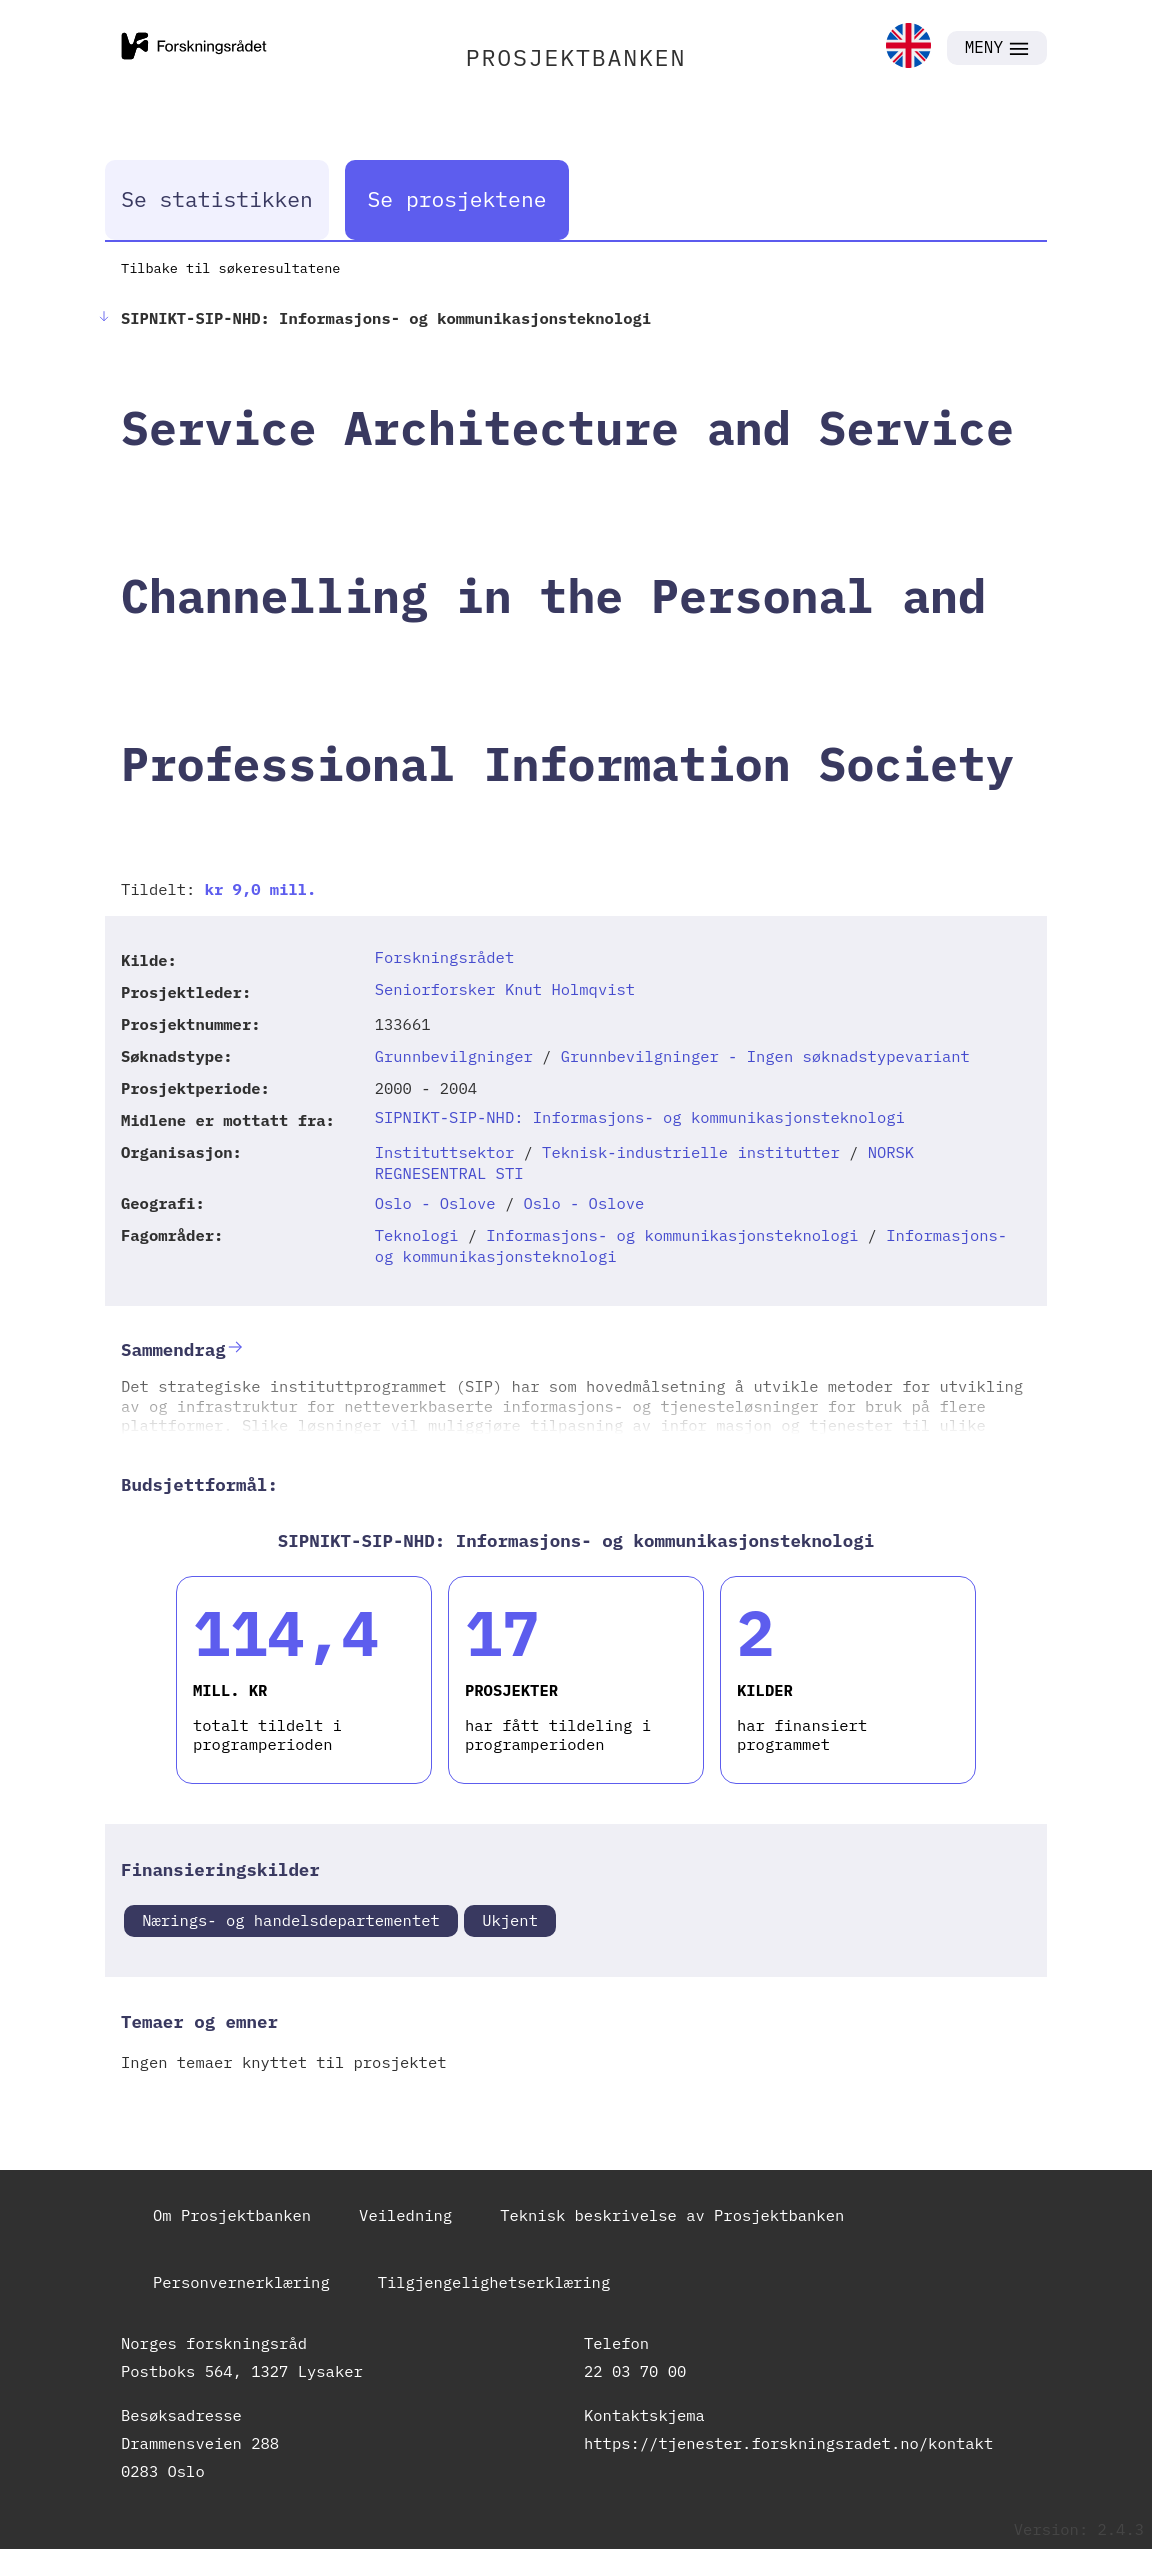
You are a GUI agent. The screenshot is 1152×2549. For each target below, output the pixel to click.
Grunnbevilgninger (454, 1056)
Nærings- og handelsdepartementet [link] (291, 1920)
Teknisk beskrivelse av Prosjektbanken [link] (672, 2215)
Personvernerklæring (241, 2282)
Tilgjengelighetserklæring (494, 2282)
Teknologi (417, 1235)
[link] (908, 47)
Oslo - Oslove (435, 1203)
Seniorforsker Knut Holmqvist (505, 989)
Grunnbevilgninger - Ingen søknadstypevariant (765, 1056)
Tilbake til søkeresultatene (230, 268)
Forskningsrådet (445, 957)
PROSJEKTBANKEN (576, 57)
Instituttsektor (445, 1152)
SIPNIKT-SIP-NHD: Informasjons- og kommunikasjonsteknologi (640, 1117)
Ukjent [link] (510, 1920)
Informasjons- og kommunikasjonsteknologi (672, 1235)
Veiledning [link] (405, 2215)
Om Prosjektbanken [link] (232, 2215)
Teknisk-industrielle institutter (691, 1152)
